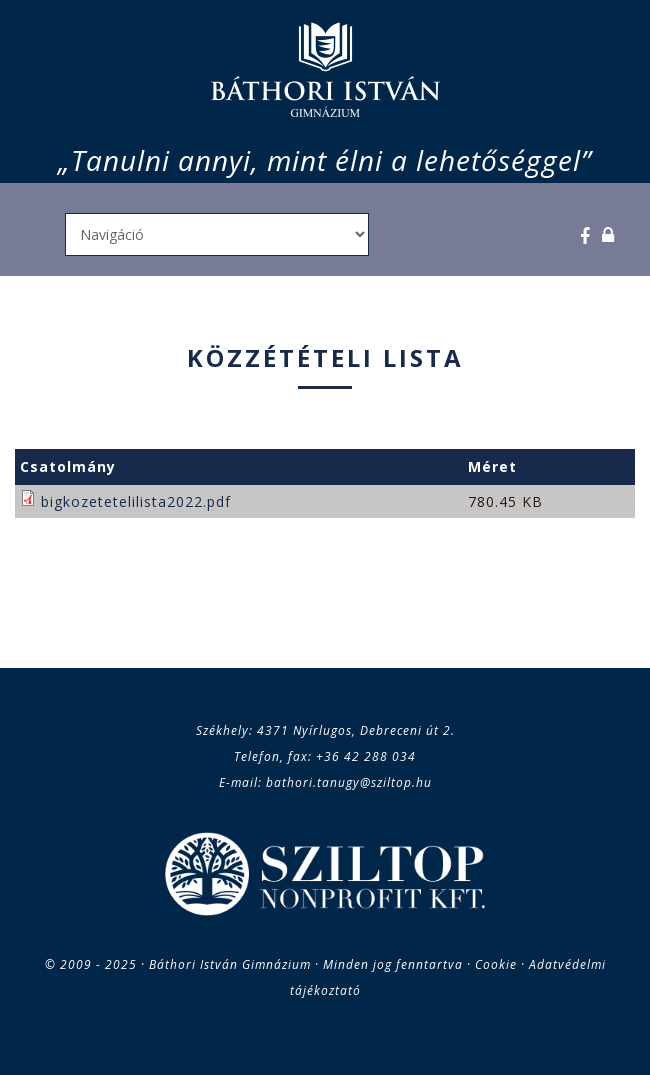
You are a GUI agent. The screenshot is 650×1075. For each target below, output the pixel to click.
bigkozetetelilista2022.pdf (136, 501)
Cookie (496, 964)
